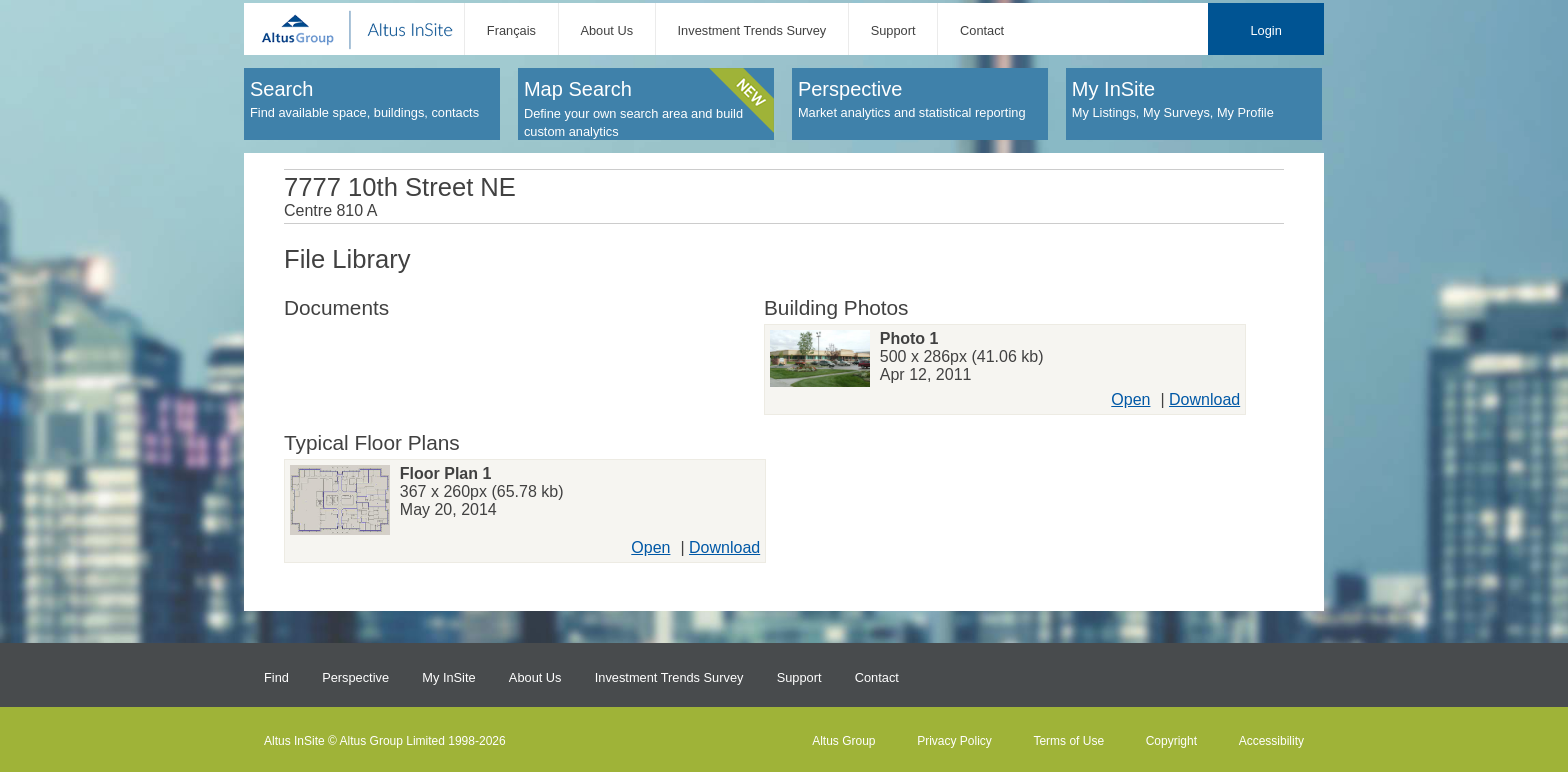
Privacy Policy (954, 741)
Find (276, 677)
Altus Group (843, 741)
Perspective (355, 677)
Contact (982, 30)
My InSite (448, 677)
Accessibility (1271, 741)
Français (511, 30)
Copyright (1171, 741)
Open (1130, 399)
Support (893, 30)
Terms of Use (1068, 741)
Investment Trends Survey (752, 30)
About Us (606, 30)
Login (1265, 30)
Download (1204, 399)
